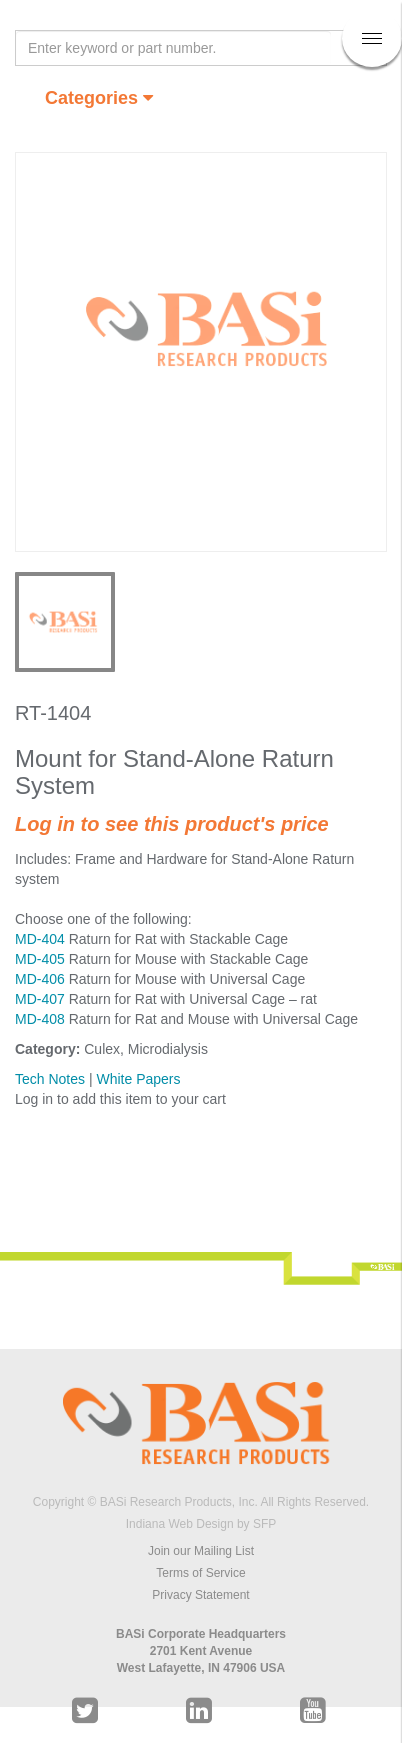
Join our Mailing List (201, 1551)
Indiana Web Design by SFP (201, 1524)
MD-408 (40, 1019)
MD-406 (40, 979)
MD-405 (40, 959)
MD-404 (40, 939)
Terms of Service (200, 1573)
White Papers (138, 1079)
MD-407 (40, 999)
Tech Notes (50, 1079)
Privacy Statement (200, 1595)
